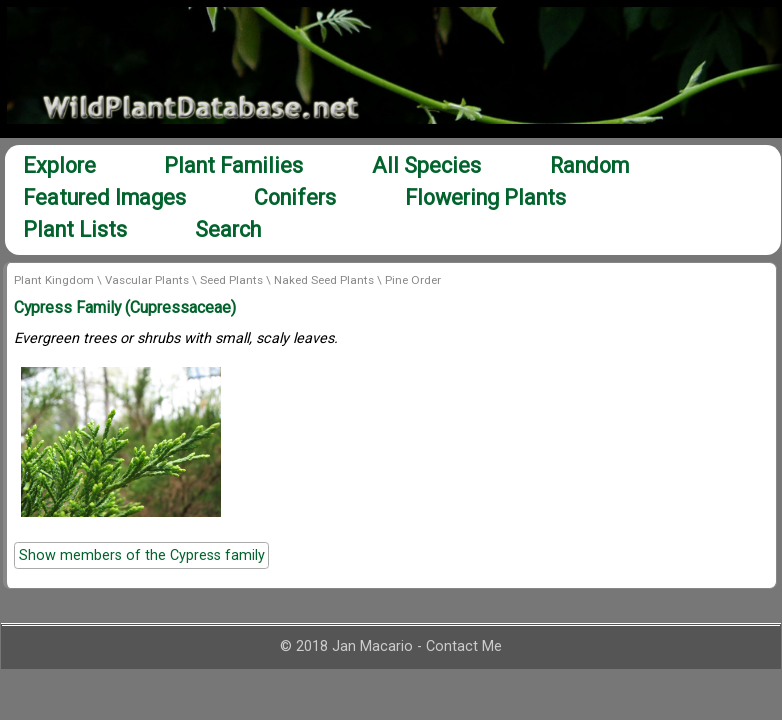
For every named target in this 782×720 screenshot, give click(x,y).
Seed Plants (231, 280)
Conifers (295, 197)
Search (228, 229)
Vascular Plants (147, 280)
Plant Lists (75, 229)
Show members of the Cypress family (142, 555)
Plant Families (233, 165)
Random (589, 165)
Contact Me (464, 646)
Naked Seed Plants (324, 280)
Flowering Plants (485, 197)
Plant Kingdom (54, 280)
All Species (426, 165)
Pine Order (413, 280)
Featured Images (104, 197)
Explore (59, 165)
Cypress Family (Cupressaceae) (125, 307)
